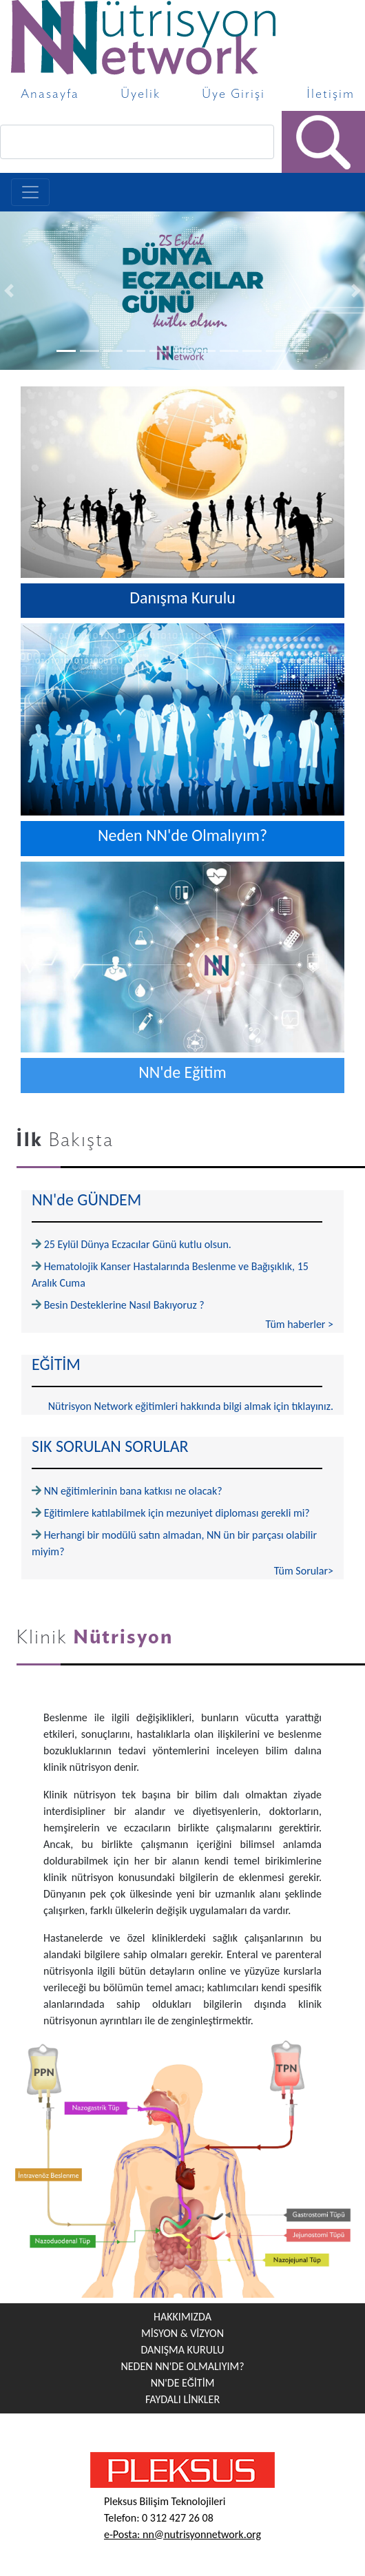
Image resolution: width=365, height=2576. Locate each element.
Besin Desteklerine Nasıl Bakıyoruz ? (124, 1304)
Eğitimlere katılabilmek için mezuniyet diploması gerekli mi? (177, 1512)
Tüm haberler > (299, 1324)
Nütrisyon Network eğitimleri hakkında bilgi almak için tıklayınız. (190, 1406)
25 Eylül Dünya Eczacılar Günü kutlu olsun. (137, 1244)
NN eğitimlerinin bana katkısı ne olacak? (133, 1490)
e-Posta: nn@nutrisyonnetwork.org (182, 2534)
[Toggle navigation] (30, 192)
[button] (9, 290)
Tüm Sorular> (303, 1570)
